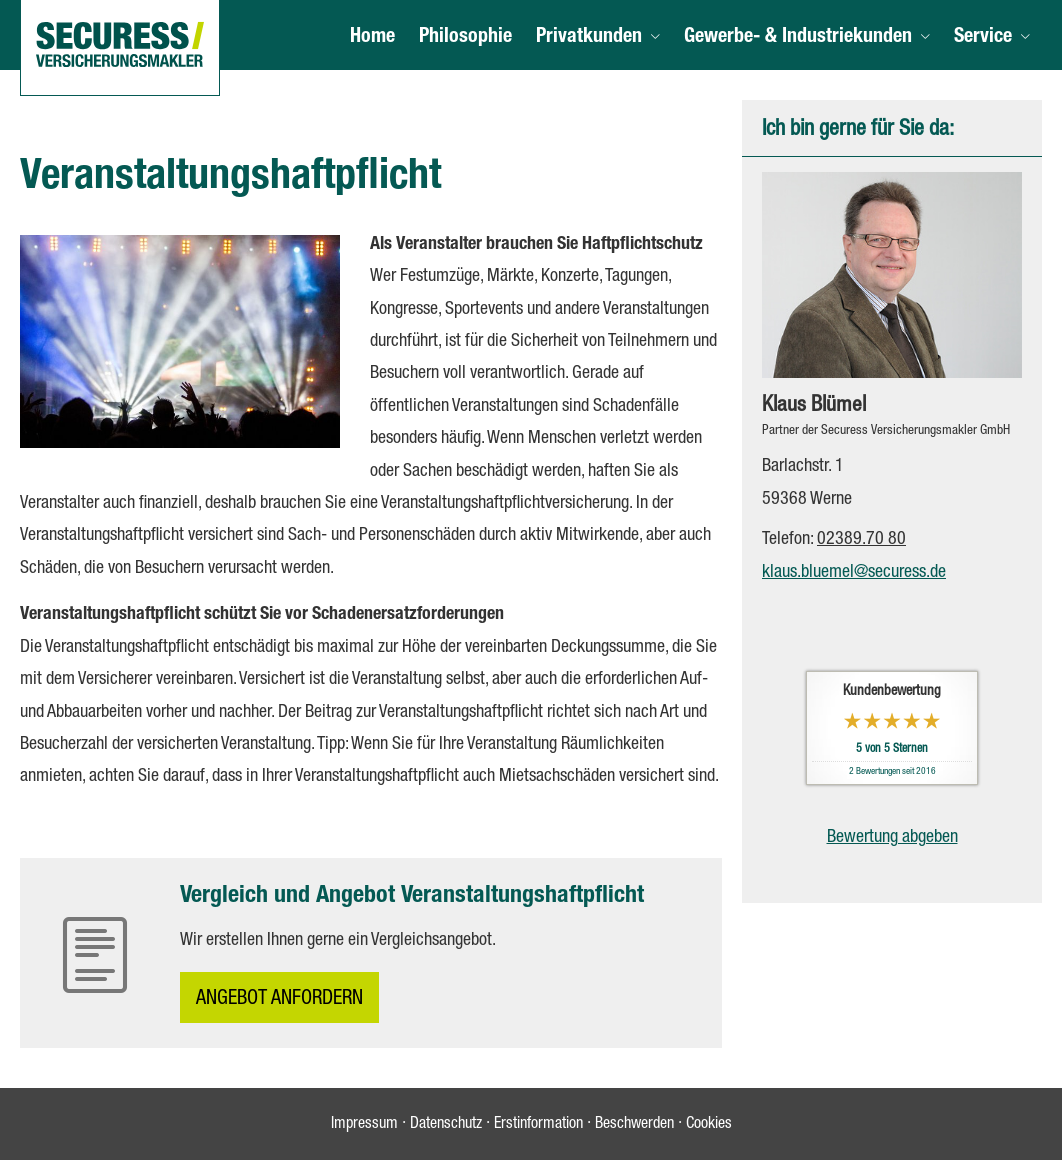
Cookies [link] (709, 1125)
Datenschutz (446, 1125)
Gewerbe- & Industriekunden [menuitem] (798, 38)
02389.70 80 (861, 540)
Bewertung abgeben (892, 838)
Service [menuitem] (983, 38)
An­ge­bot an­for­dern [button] (279, 1000)
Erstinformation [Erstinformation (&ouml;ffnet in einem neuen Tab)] (538, 1125)
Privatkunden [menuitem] (589, 38)
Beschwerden (634, 1125)
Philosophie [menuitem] (465, 38)
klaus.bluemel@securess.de (854, 573)
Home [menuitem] (372, 38)
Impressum (364, 1125)
